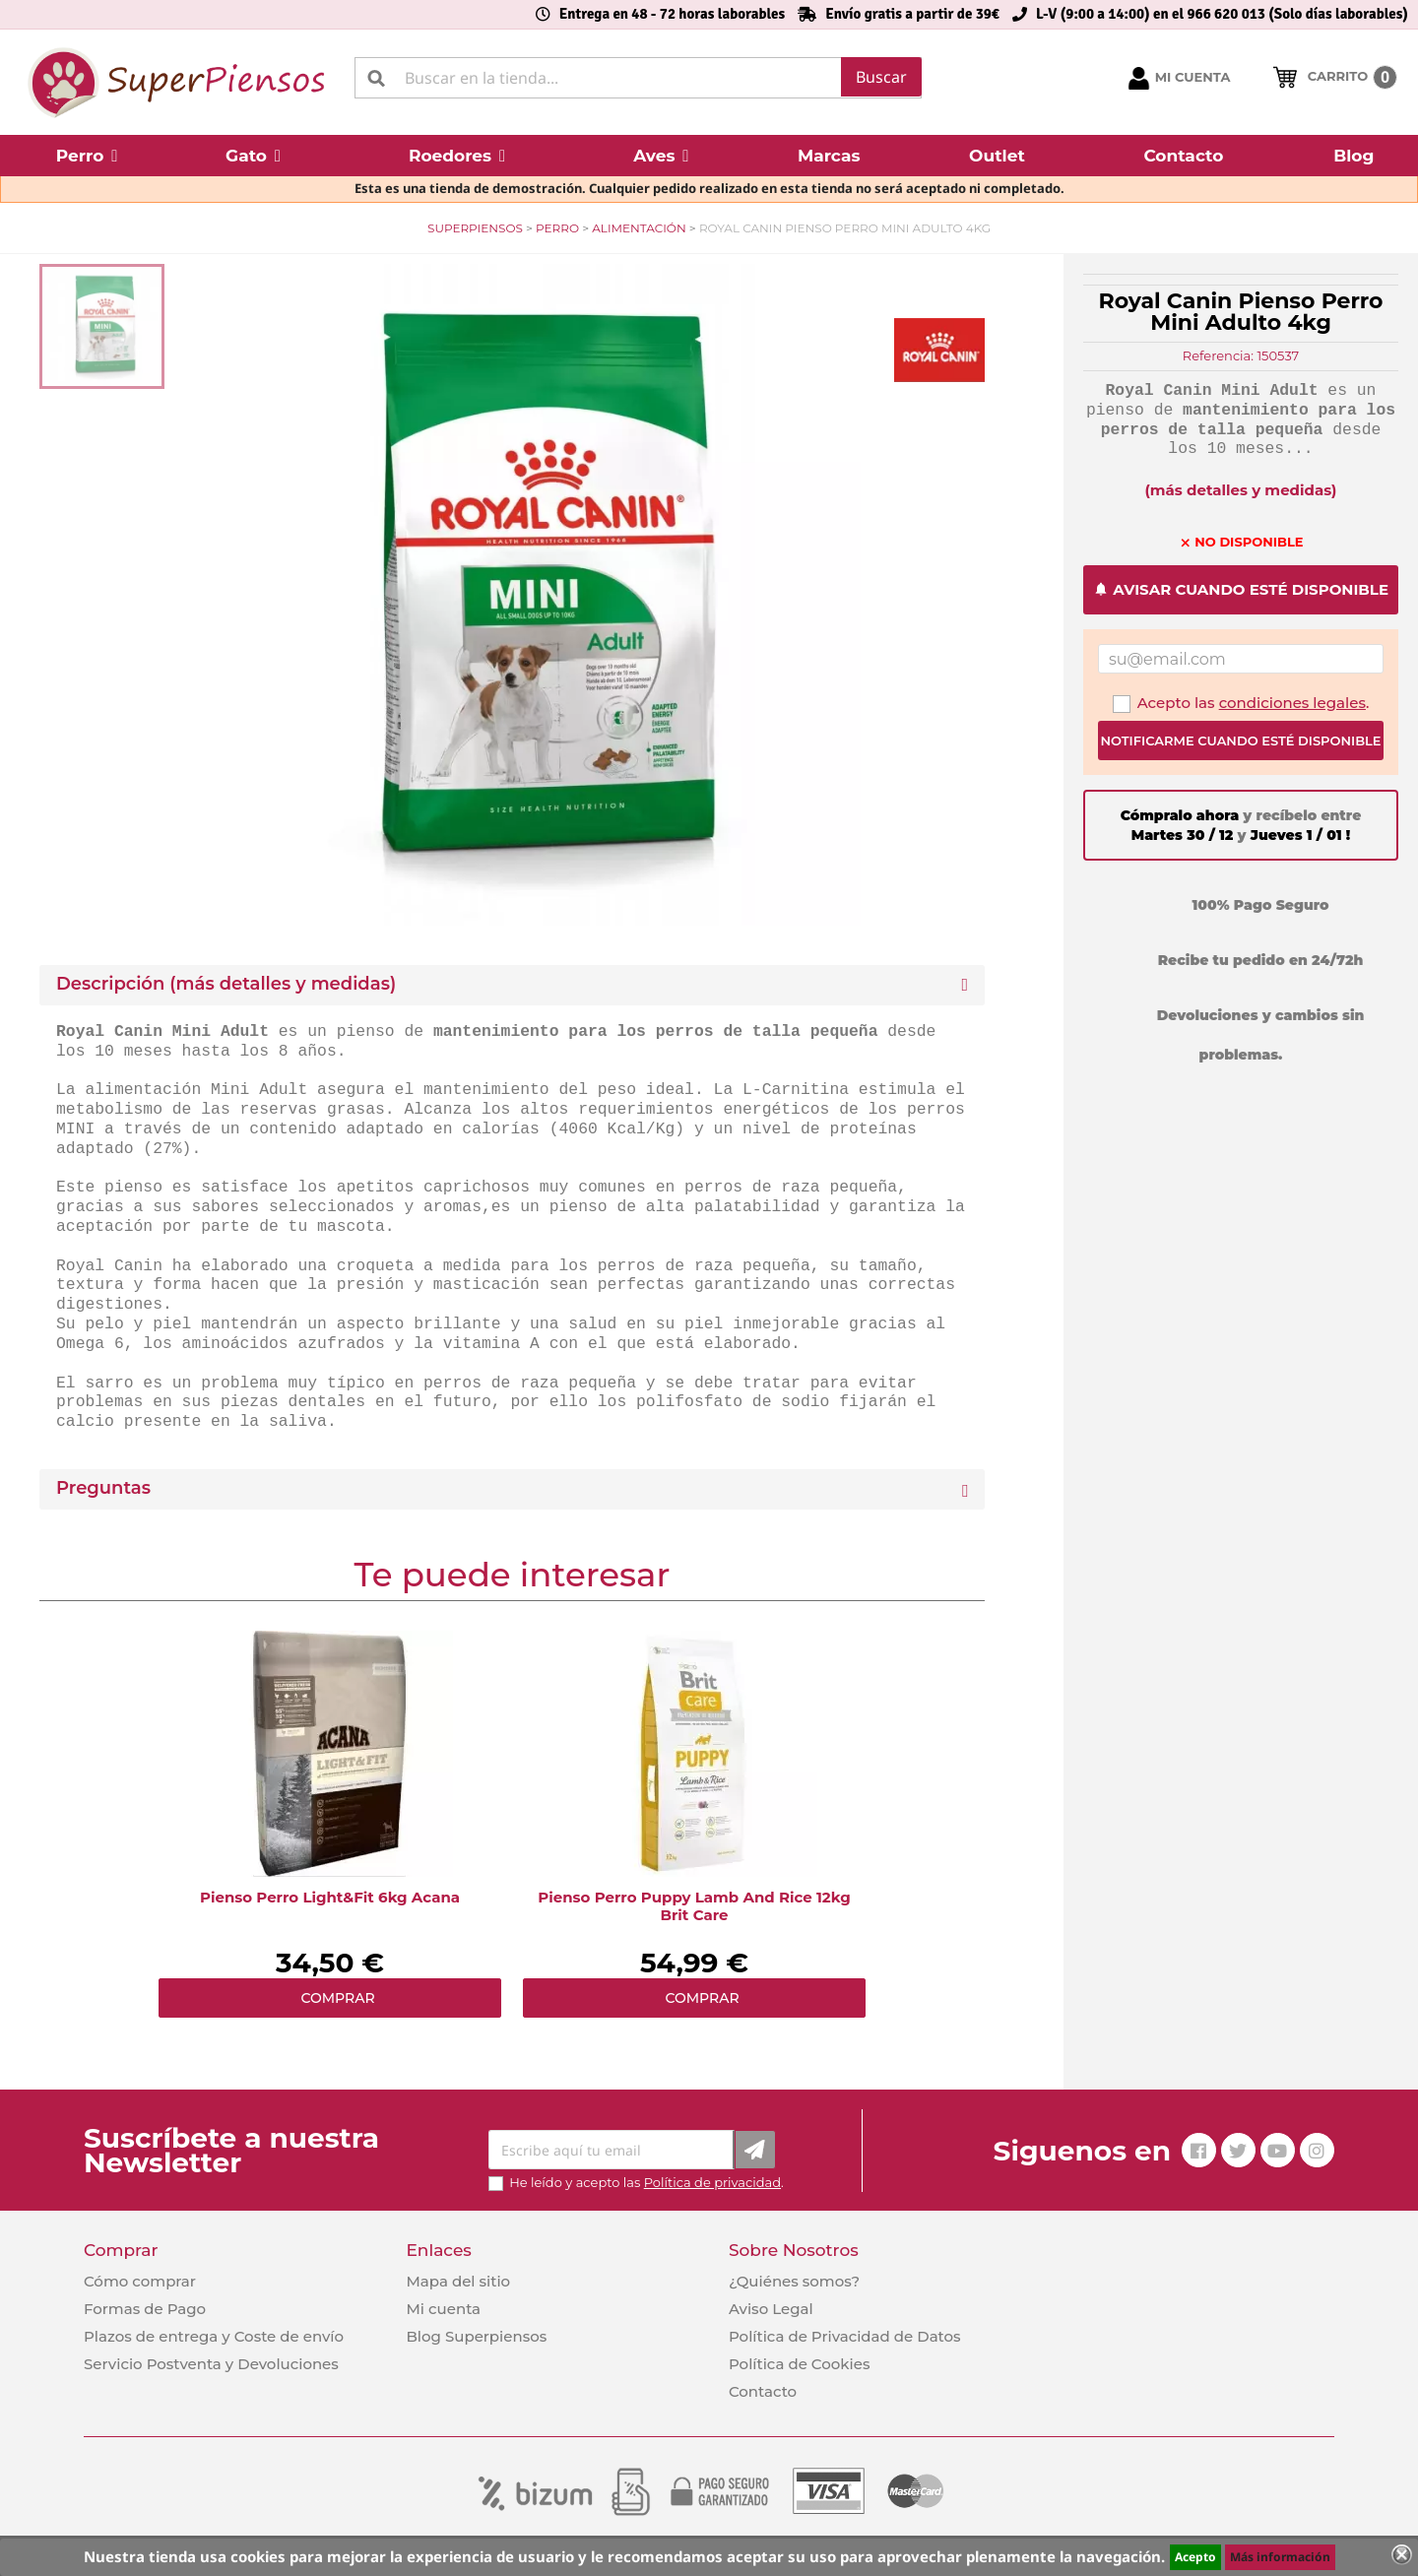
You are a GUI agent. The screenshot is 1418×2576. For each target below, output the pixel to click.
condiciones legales (1292, 702)
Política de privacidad (712, 2182)
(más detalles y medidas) (1241, 490)
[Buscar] (638, 77)
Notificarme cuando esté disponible (1240, 740)
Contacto (763, 2391)
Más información (1280, 2556)
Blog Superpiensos (476, 2336)
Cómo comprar (140, 2281)
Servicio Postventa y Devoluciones (211, 2363)
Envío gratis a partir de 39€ (912, 14)
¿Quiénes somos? (794, 2281)
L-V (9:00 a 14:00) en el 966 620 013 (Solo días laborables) (1222, 14)
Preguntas (103, 1488)
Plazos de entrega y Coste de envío (214, 2336)
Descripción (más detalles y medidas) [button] (226, 984)
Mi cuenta (443, 2308)
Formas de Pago (145, 2308)
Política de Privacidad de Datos (845, 2336)
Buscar (881, 77)
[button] (86, 155)
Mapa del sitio (458, 2281)
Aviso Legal (771, 2308)
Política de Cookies (799, 2363)
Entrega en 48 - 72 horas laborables (672, 14)
